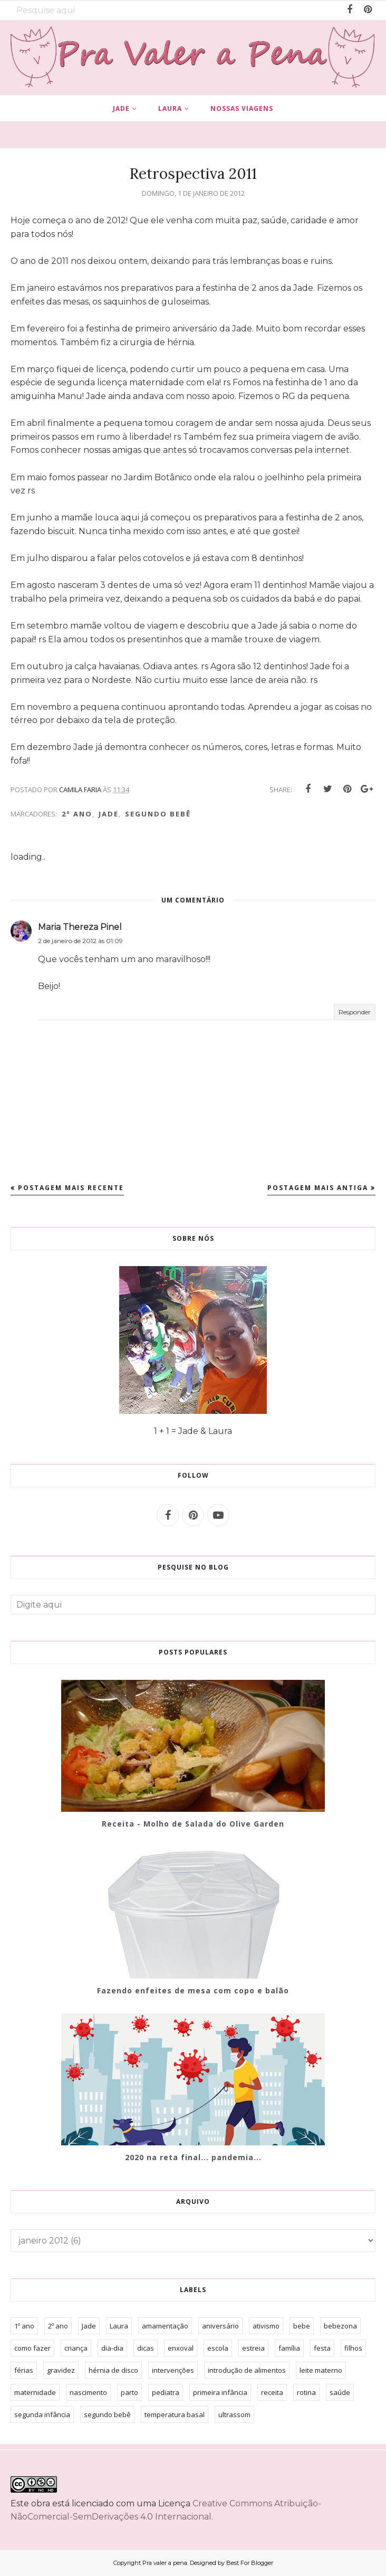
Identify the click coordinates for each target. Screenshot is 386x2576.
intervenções (173, 2370)
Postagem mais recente (71, 1187)
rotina (306, 2392)
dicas (145, 2348)
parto (129, 2392)
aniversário (220, 2326)
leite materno (321, 2370)
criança (76, 2348)
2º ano (77, 814)
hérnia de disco (113, 2370)
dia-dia (112, 2348)
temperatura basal (174, 2414)
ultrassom (234, 2414)
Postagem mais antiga (317, 1187)
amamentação (165, 2326)
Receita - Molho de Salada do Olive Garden (193, 1824)
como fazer (32, 2348)
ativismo (266, 2326)
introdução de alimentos (247, 2370)
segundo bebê (158, 814)
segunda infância (42, 2414)
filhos (353, 2348)
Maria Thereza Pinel (80, 927)
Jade (109, 814)
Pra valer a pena (164, 2563)
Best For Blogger (249, 2563)
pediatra (165, 2392)
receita (272, 2392)
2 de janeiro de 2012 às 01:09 (80, 941)
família (289, 2348)
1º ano (24, 2326)
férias (23, 2370)
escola (217, 2348)
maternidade (35, 2392)
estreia (253, 2348)
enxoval (181, 2348)
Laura (119, 2326)
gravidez (61, 2370)
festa (322, 2348)
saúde (340, 2392)
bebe (301, 2326)
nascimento (88, 2392)
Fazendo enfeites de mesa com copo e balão (193, 1990)
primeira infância (220, 2392)
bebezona (340, 2326)
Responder (355, 1012)
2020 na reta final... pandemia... (193, 2157)
